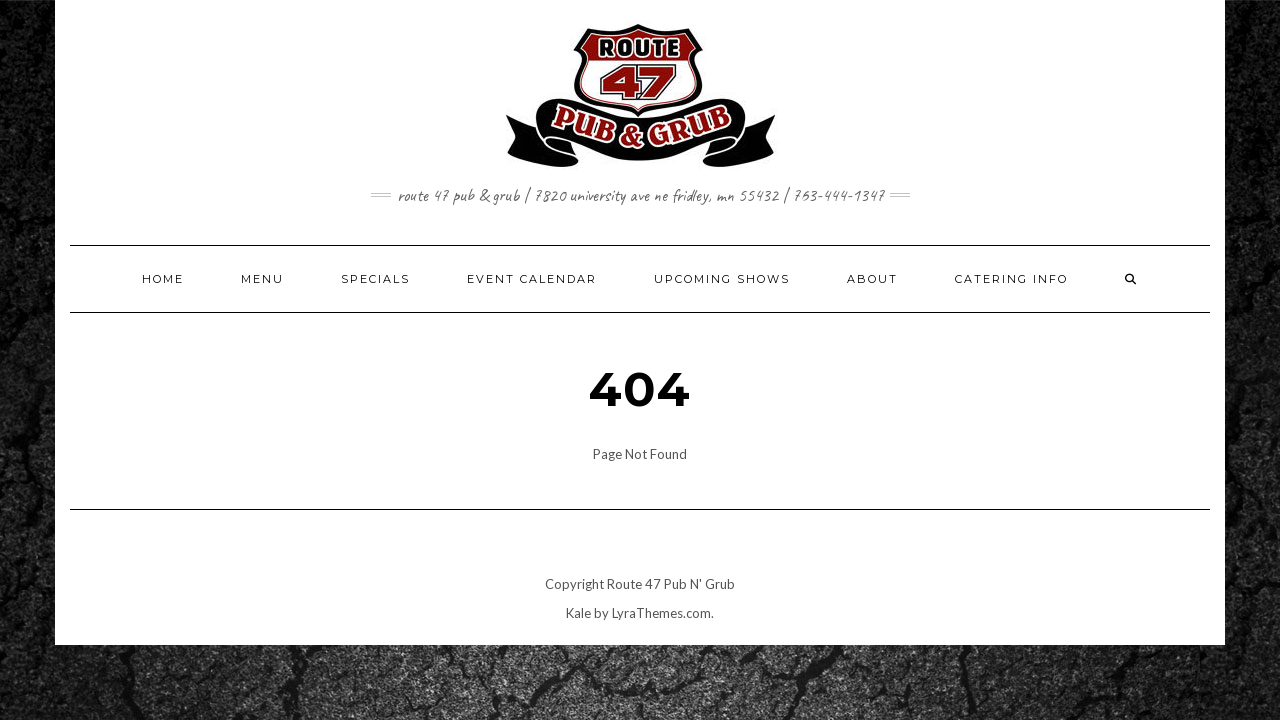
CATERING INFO (1011, 279)
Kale (578, 613)
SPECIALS (375, 279)
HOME (163, 279)
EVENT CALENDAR (532, 279)
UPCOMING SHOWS (722, 279)
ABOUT (872, 279)
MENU (262, 279)
